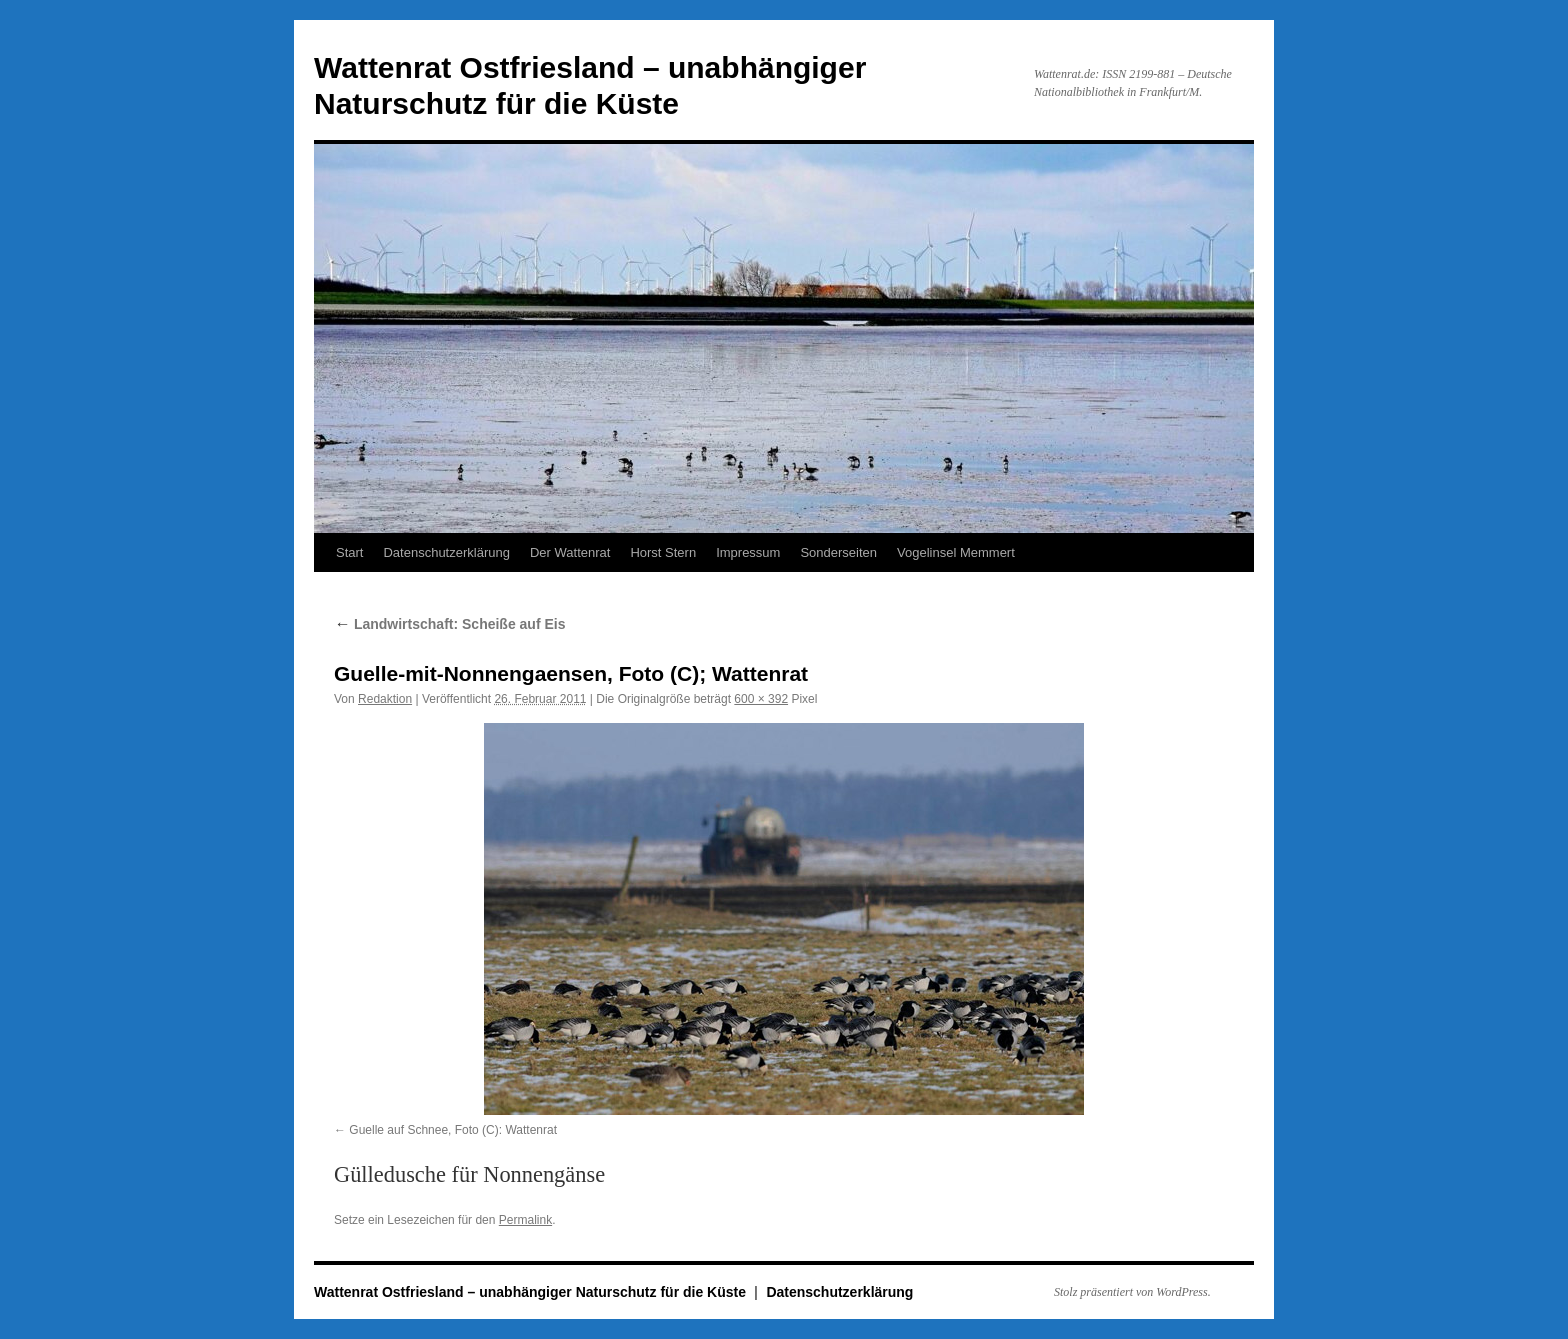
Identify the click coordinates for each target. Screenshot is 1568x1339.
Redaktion (385, 699)
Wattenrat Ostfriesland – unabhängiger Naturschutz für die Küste (532, 1292)
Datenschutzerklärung (446, 552)
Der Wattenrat (570, 552)
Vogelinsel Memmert (956, 552)
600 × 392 (761, 699)
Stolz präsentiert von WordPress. (1132, 1292)
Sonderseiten (838, 552)
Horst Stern (663, 552)
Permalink (525, 1220)
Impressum (748, 552)
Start (349, 552)
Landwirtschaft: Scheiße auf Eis (450, 624)
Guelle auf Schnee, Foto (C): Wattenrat (453, 1130)
